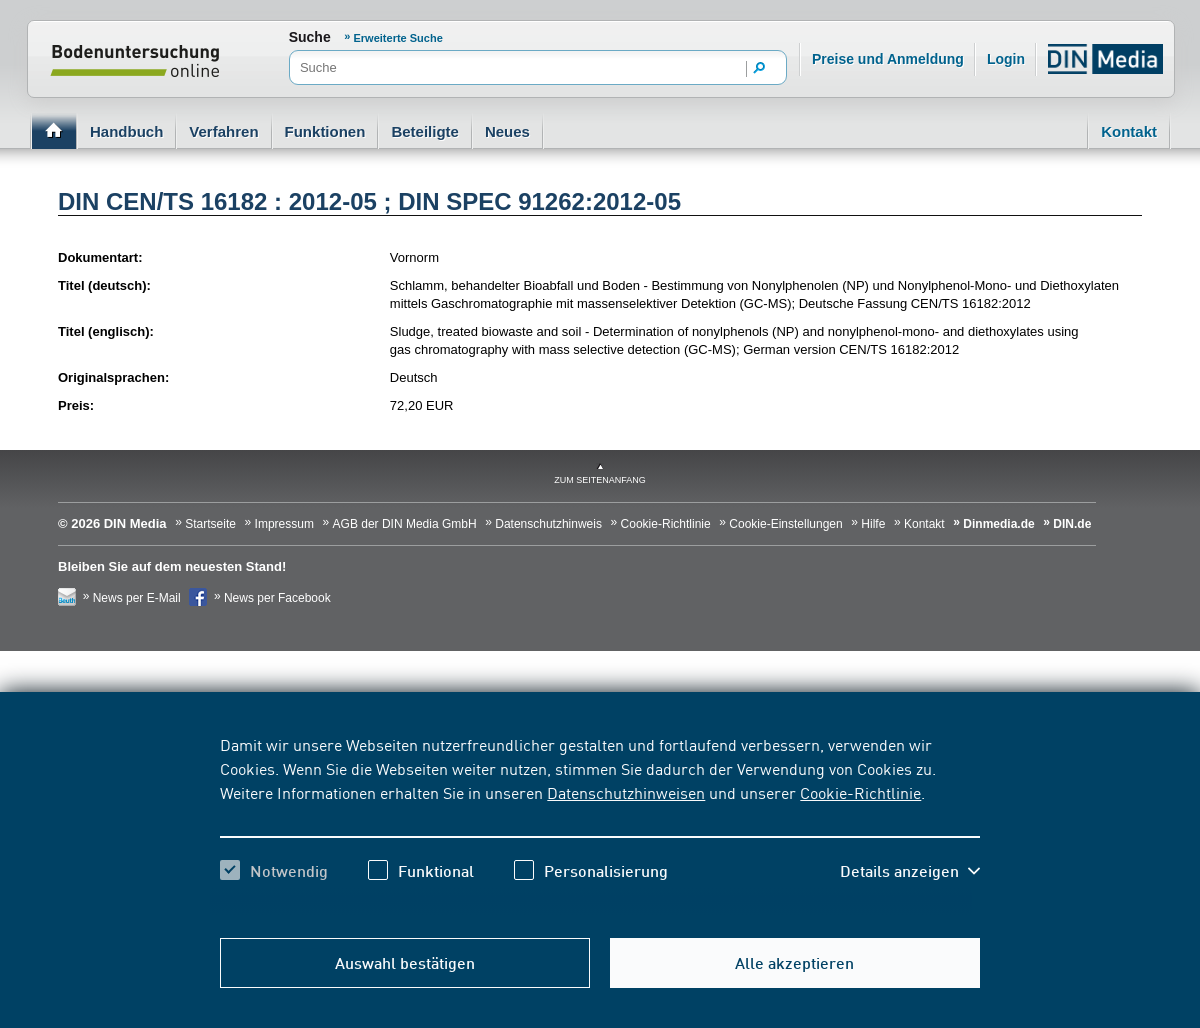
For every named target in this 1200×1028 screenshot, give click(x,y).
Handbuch (126, 131)
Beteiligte (425, 131)
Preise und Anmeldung (888, 59)
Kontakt (1129, 131)
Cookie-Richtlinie (860, 792)
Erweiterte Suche (398, 38)
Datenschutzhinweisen (626, 792)
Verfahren (223, 131)
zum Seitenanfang (600, 480)
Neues (507, 131)
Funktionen (325, 131)
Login (1006, 59)
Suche (310, 37)
